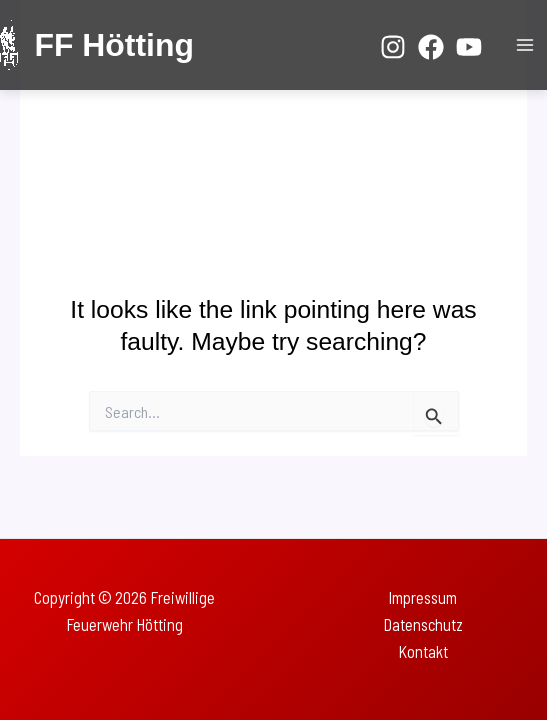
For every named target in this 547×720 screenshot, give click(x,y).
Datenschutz (423, 624)
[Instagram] (393, 47)
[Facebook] (431, 47)
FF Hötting (113, 45)
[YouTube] (469, 47)
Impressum (422, 597)
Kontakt (423, 651)
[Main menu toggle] (524, 45)
